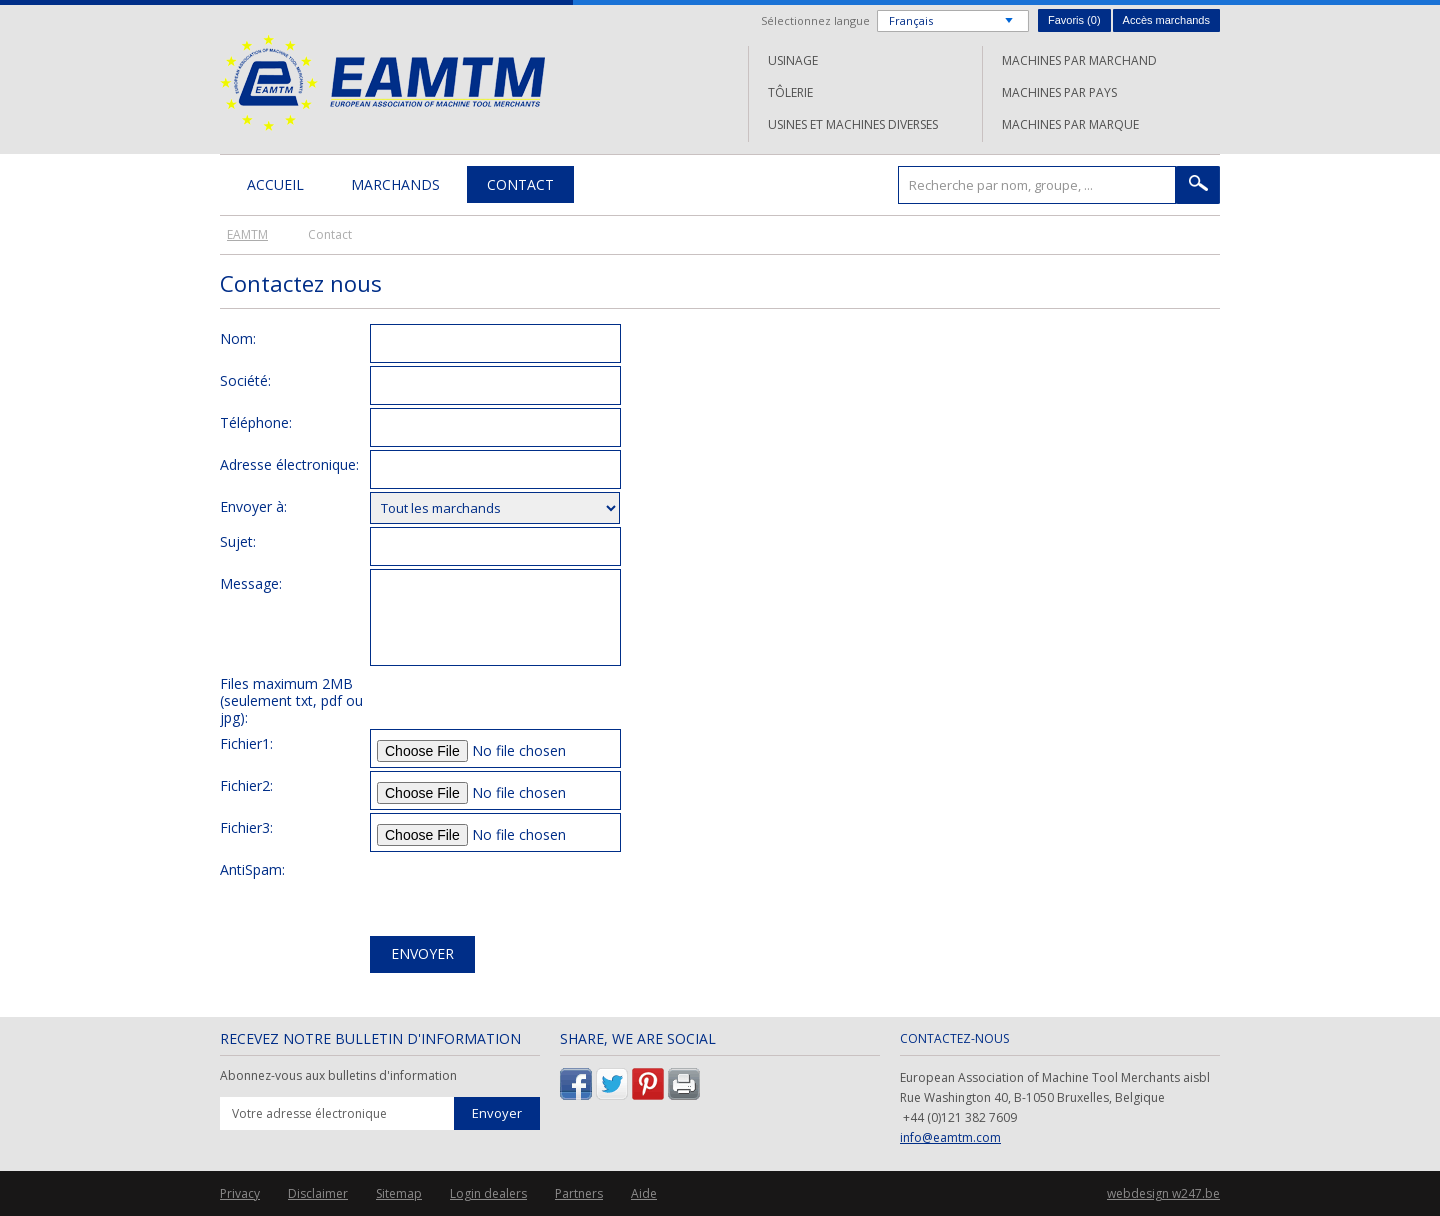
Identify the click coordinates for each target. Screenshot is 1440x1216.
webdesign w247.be (1163, 1193)
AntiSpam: (252, 869)
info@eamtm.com (950, 1137)
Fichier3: (246, 827)
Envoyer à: (253, 506)
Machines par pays (1059, 92)
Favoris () (1074, 20)
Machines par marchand (1079, 60)
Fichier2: (246, 785)
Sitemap (399, 1193)
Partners (579, 1193)
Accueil (275, 184)
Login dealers (488, 1193)
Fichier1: (246, 743)
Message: (251, 583)
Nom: (238, 338)
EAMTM (382, 82)
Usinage (793, 60)
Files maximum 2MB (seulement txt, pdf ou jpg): (291, 700)
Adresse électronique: (289, 464)
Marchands (395, 184)
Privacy (240, 1193)
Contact (520, 184)
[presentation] (522, 894)
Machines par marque (1070, 124)
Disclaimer (318, 1193)
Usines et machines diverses (853, 124)
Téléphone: (256, 422)
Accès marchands (1166, 20)
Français (911, 20)
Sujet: (238, 541)
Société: (245, 380)
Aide (644, 1193)
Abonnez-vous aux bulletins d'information (338, 1076)
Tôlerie (790, 92)
